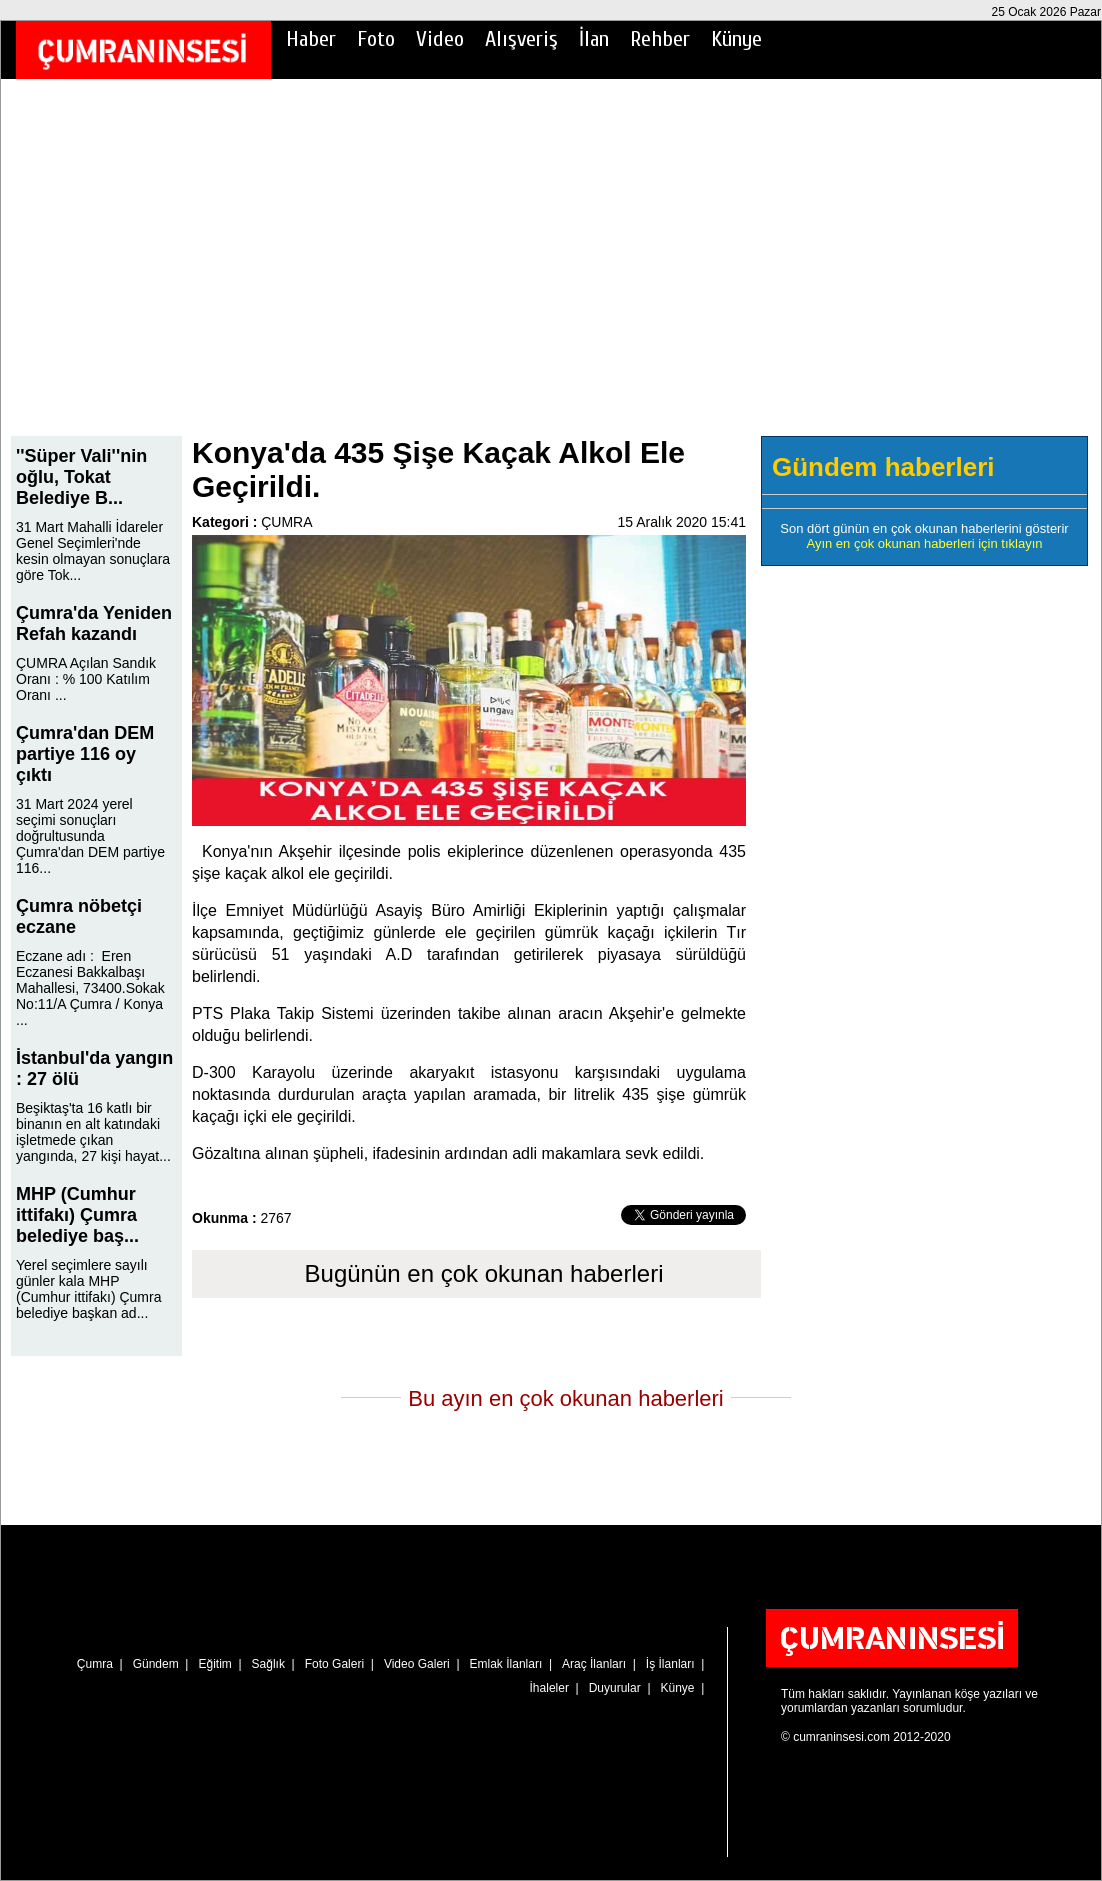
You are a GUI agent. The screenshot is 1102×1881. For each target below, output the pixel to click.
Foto (376, 39)
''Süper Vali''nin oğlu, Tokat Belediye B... (81, 477)
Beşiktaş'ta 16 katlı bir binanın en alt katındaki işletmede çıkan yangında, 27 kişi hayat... (93, 1132)
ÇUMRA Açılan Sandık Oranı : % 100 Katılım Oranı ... (86, 679)
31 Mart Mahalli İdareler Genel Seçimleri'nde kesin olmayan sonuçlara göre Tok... (93, 551)
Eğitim (214, 1664)
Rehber (660, 39)
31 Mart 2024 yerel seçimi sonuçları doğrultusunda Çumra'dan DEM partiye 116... (90, 836)
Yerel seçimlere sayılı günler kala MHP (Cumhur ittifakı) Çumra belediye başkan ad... (88, 1289)
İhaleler (549, 1688)
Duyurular (615, 1688)
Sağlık (268, 1664)
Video (440, 39)
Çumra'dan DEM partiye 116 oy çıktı (85, 754)
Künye (736, 39)
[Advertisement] (551, 271)
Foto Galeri (334, 1664)
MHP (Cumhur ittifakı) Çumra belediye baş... (77, 1215)
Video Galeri (417, 1664)
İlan (594, 39)
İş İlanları (670, 1664)
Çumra (95, 1664)
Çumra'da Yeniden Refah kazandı (94, 623)
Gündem (156, 1664)
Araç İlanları (594, 1664)
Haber (311, 39)
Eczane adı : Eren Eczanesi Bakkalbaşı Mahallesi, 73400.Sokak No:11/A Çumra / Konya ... (90, 988)
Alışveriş (521, 39)
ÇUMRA (286, 522)
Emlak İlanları (506, 1664)
